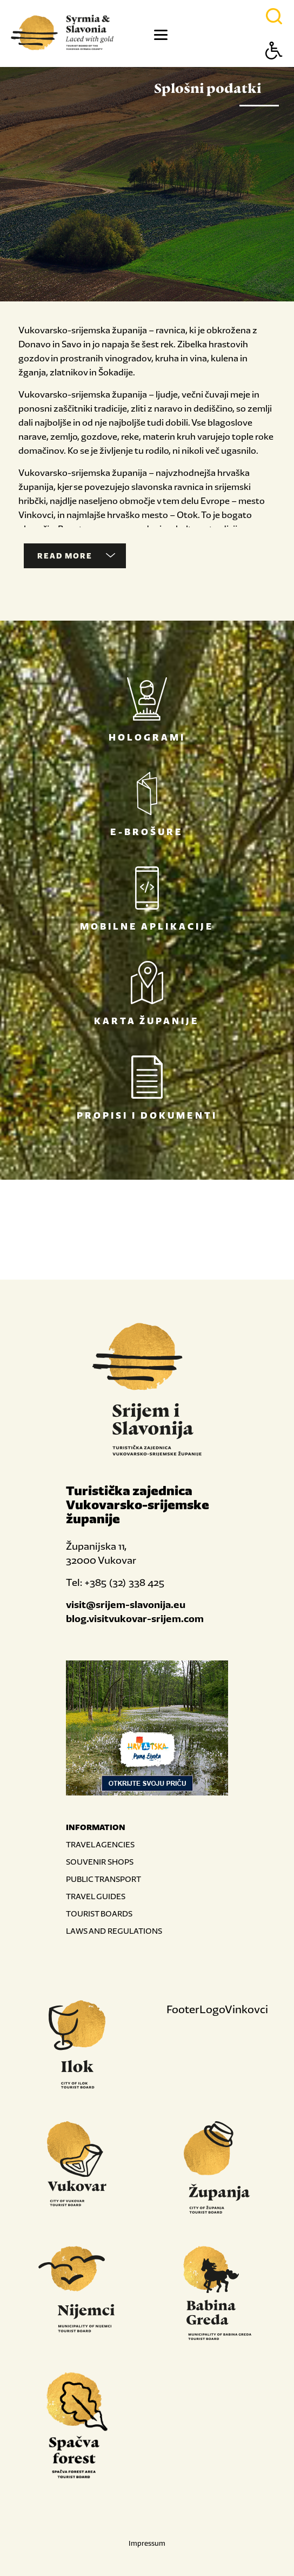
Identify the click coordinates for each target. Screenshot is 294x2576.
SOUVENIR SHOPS (99, 1862)
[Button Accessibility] (274, 69)
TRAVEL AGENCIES (100, 1844)
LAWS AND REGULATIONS (114, 1931)
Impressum (147, 2543)
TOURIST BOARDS (99, 1913)
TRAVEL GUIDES (95, 1896)
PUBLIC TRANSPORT (103, 1879)
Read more (76, 556)
